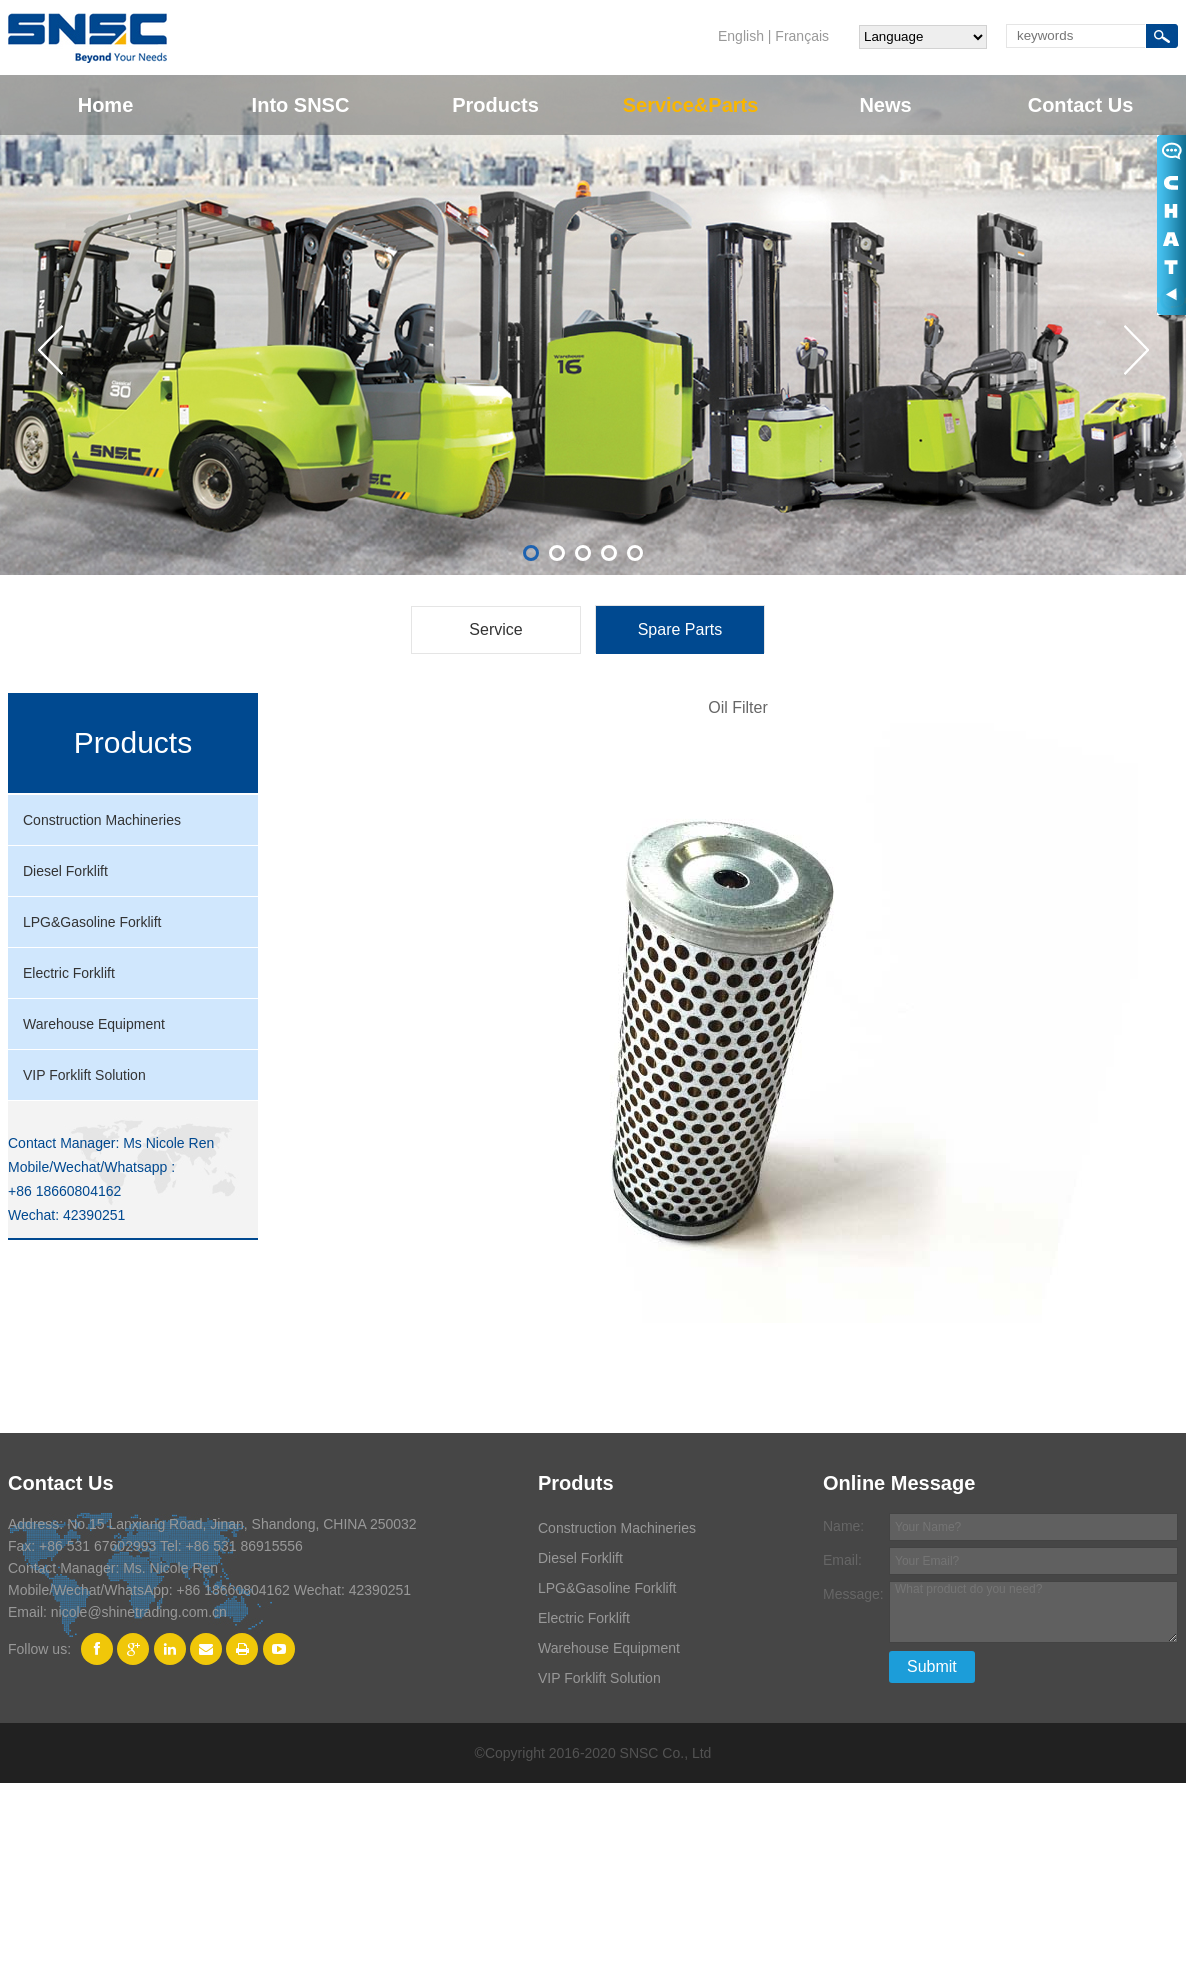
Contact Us (1081, 105)
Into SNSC (301, 105)
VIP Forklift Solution (84, 1075)
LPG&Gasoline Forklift (92, 922)
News (885, 105)
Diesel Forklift (65, 871)
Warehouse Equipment (94, 1024)
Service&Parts (691, 105)
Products (495, 105)
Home (106, 105)
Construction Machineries (102, 820)
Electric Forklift (69, 973)
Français (802, 36)
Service (495, 629)
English (741, 36)
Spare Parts (680, 629)
